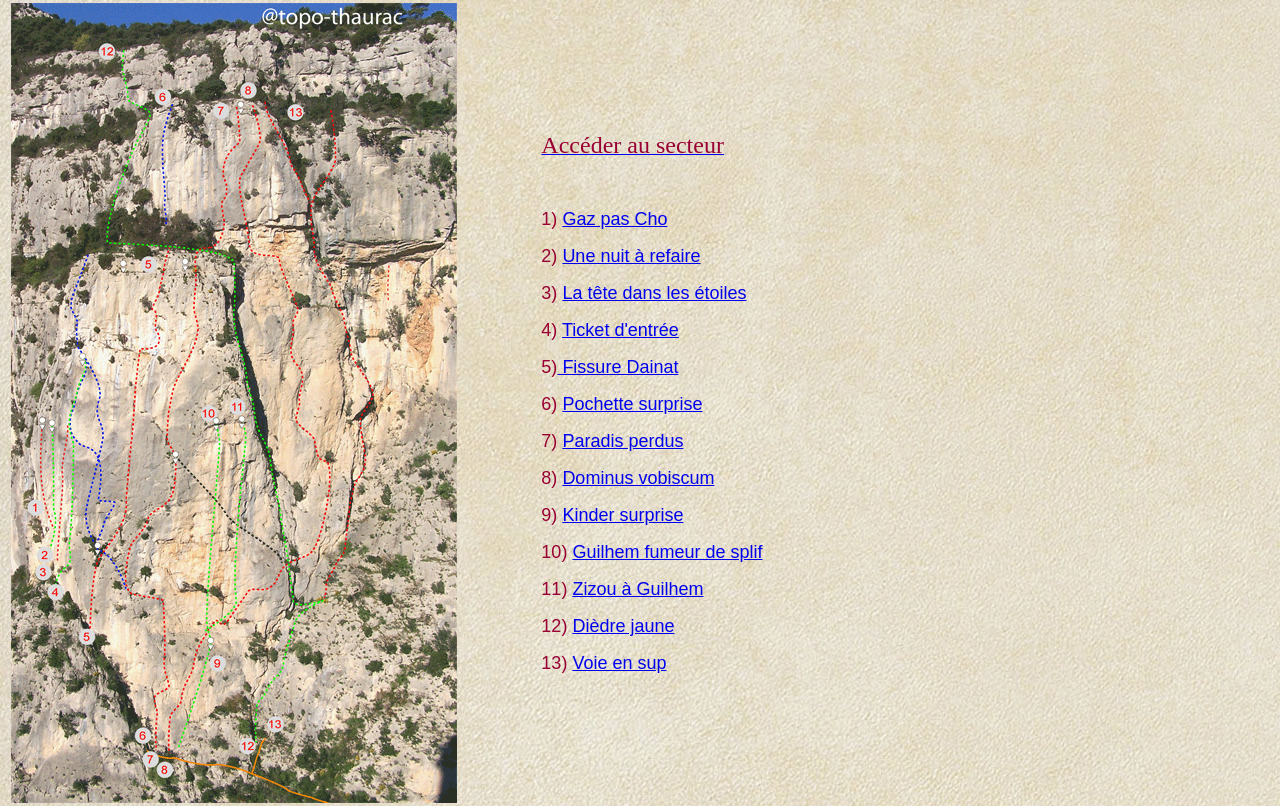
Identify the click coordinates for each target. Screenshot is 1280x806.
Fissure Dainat (617, 367)
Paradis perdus (622, 441)
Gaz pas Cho (614, 219)
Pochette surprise (632, 404)
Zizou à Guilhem (637, 589)
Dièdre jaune (623, 626)
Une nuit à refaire (631, 256)
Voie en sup (619, 663)
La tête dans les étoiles (654, 293)
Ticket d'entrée (620, 330)
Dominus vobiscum (638, 478)
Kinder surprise (622, 515)
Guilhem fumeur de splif (667, 552)
